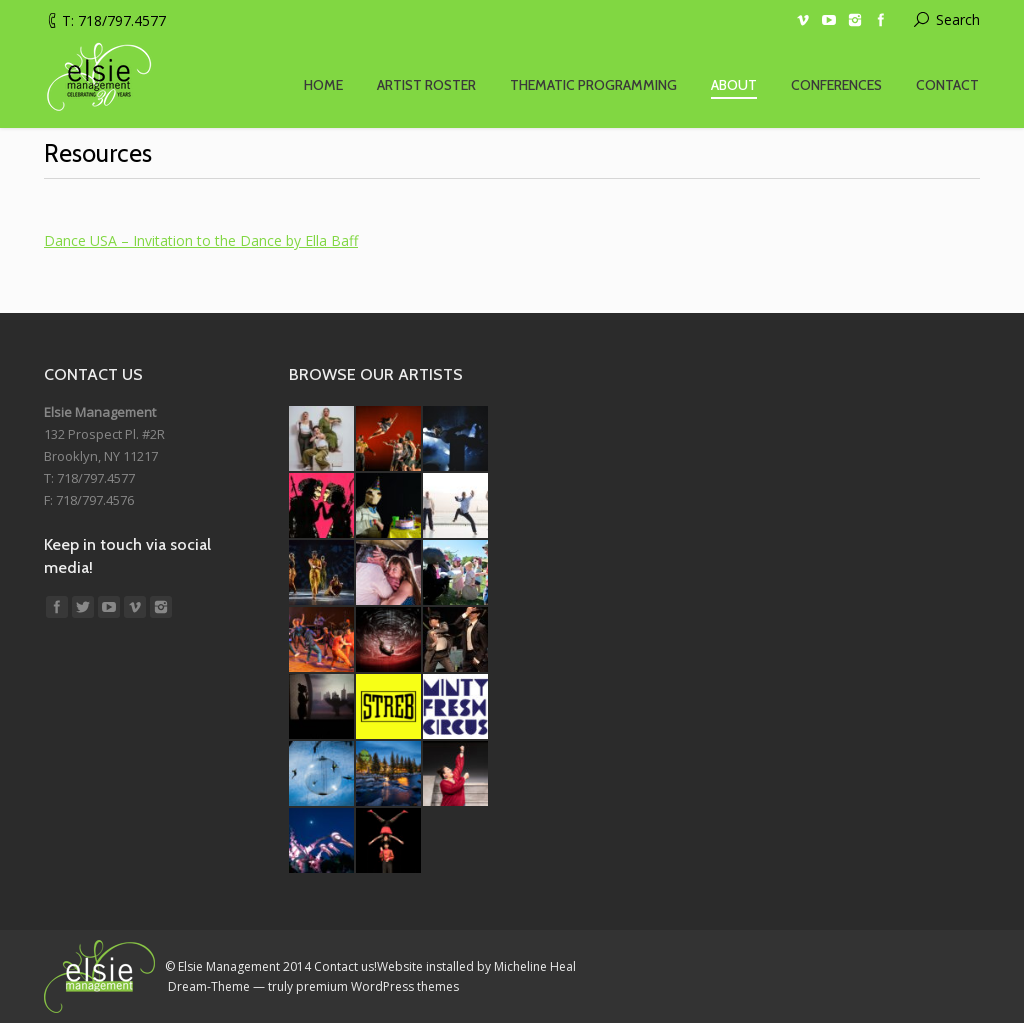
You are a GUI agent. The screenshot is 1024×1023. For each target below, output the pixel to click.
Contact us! (345, 966)
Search (958, 19)
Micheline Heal (535, 966)
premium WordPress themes (377, 986)
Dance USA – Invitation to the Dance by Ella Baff (201, 240)
